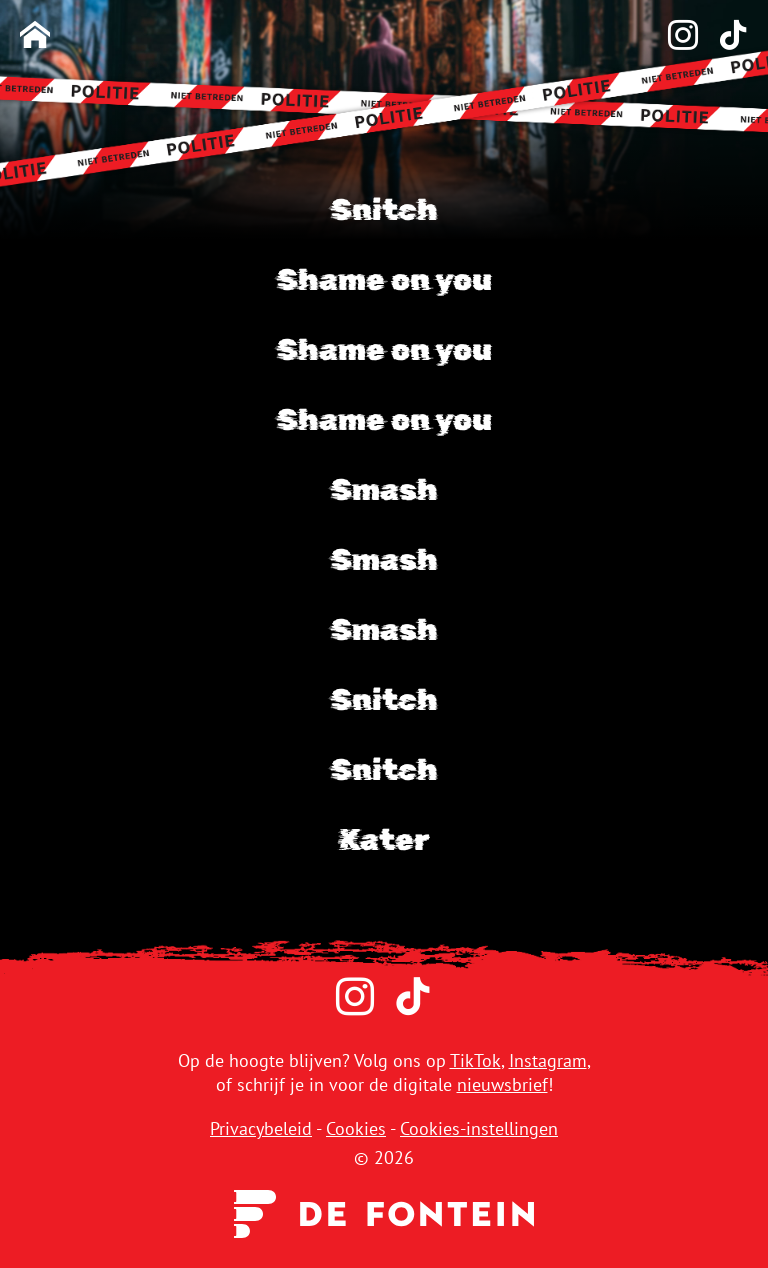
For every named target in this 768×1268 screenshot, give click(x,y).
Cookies (356, 1128)
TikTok (475, 1060)
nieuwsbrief (502, 1084)
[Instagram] (673, 36)
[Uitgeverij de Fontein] (384, 1212)
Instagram (548, 1060)
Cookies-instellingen (479, 1128)
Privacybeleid (261, 1128)
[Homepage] (35, 36)
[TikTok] (723, 36)
